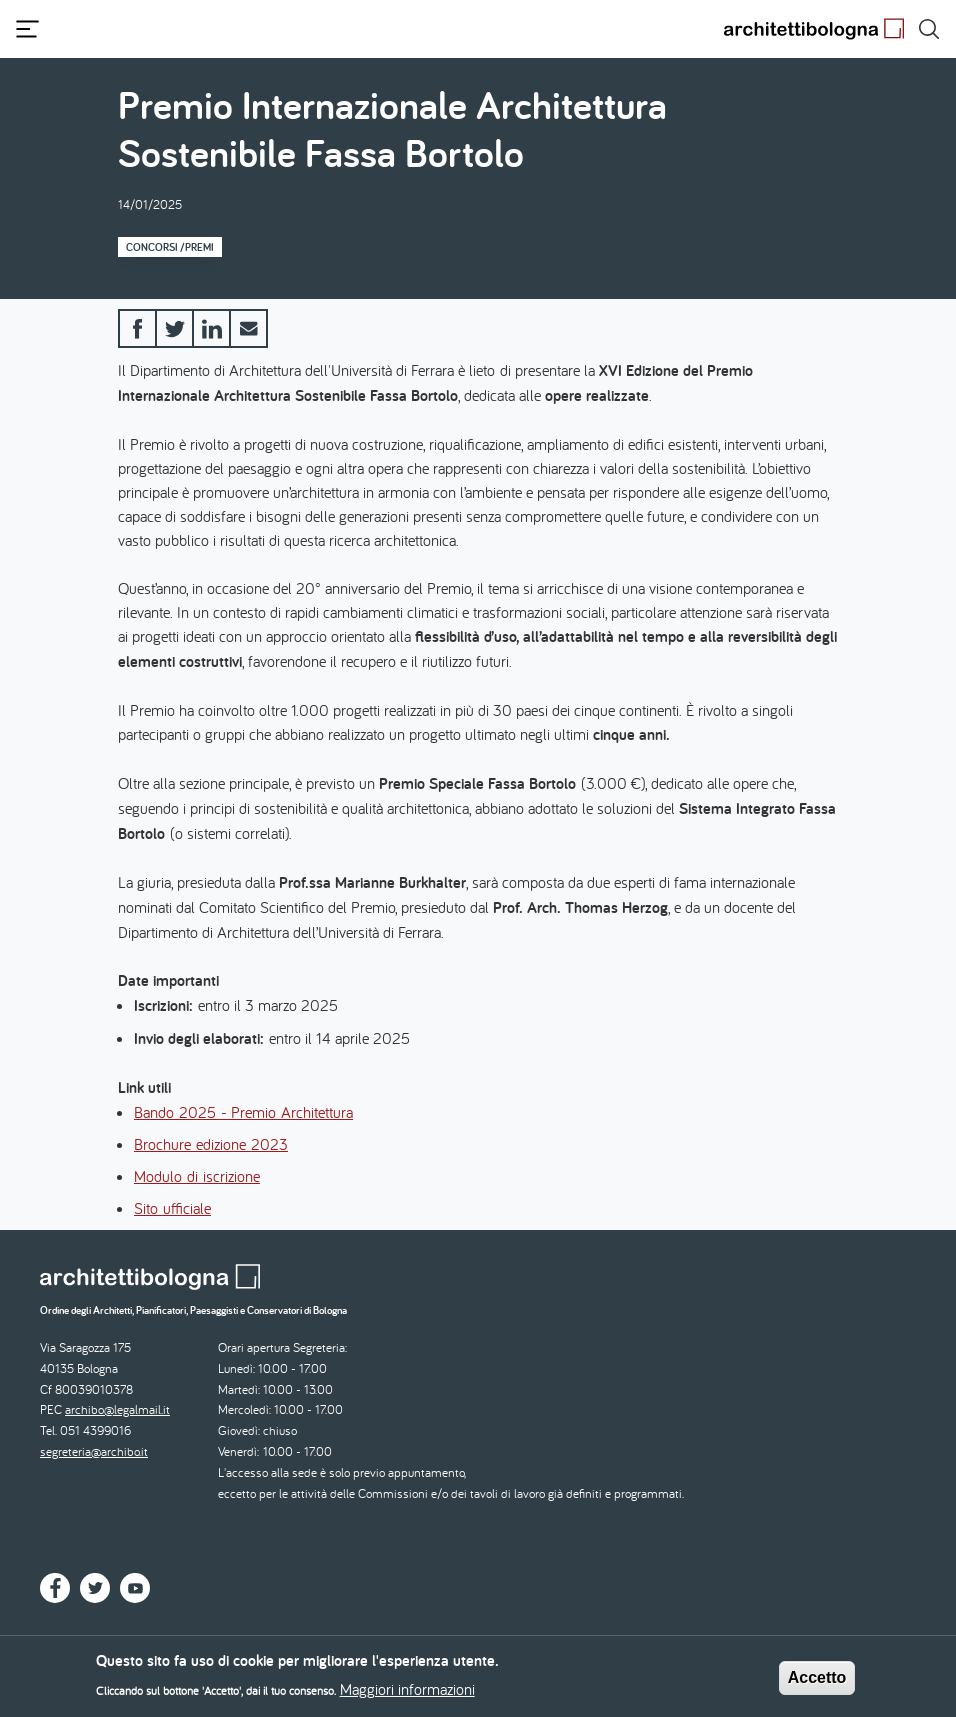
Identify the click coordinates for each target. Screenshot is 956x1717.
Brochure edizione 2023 (211, 1144)
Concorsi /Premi (170, 247)
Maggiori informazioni (407, 1694)
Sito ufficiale (172, 1208)
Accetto (817, 1681)
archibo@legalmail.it (117, 1409)
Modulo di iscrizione (197, 1176)
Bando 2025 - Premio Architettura (243, 1112)
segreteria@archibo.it (94, 1451)
